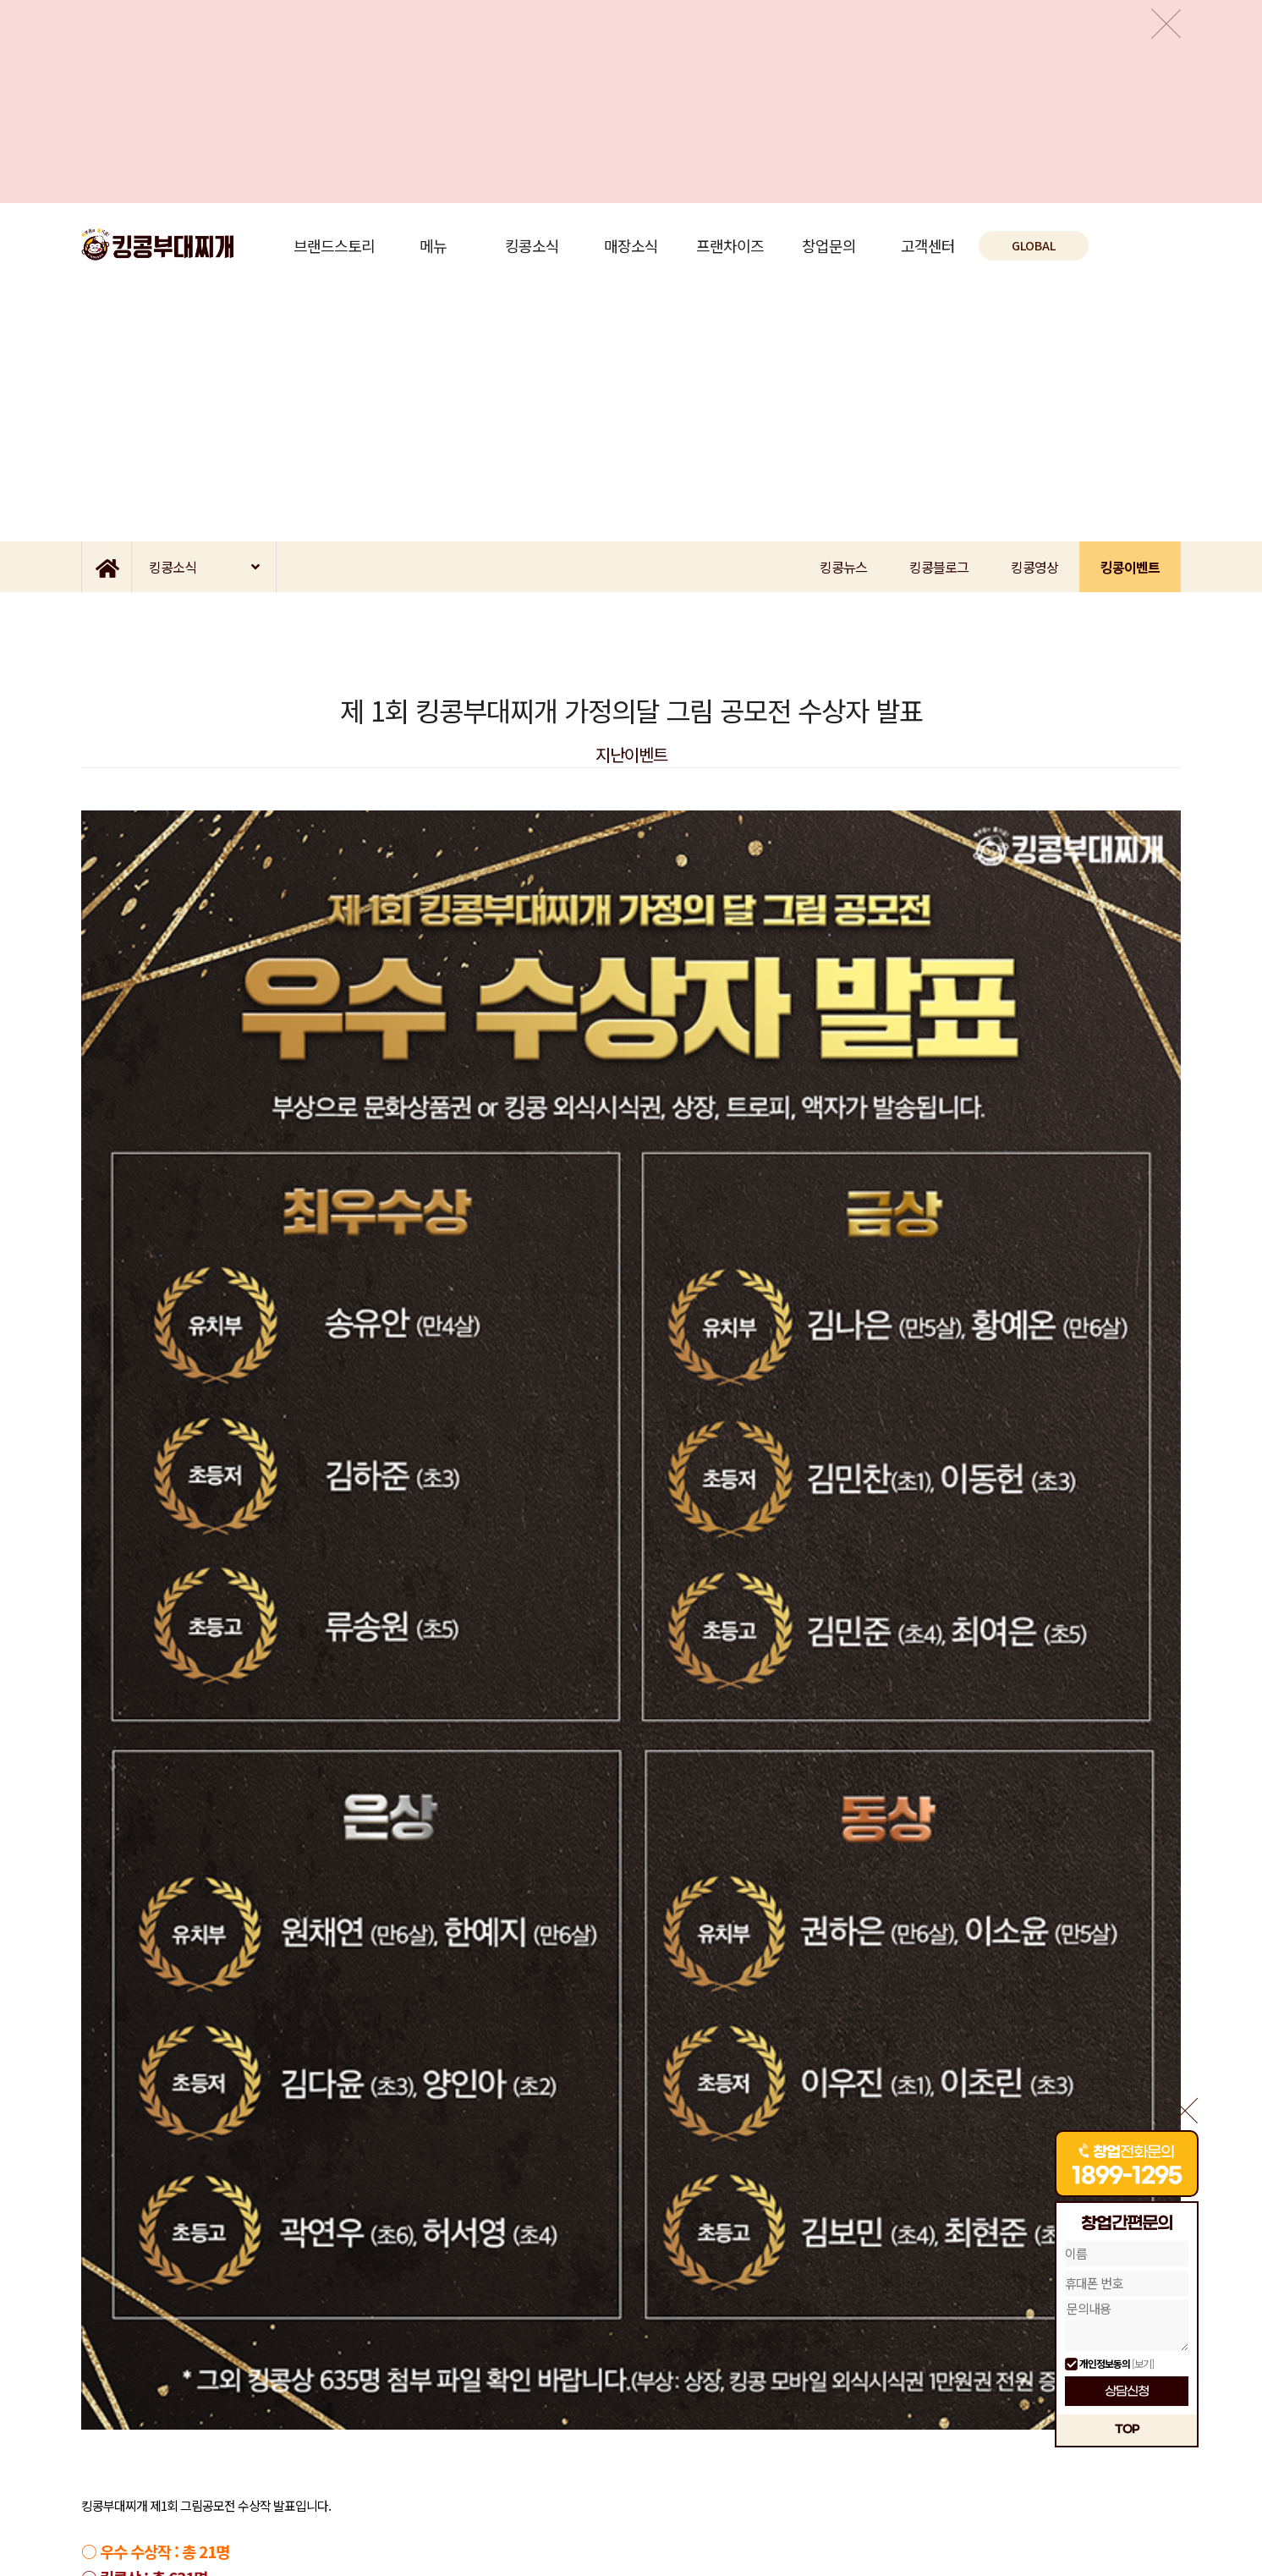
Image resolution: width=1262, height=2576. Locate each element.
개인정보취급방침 (118, 2478)
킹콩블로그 (938, 567)
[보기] (1143, 2363)
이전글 (144, 2259)
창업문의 (829, 245)
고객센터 (928, 245)
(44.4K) (219, 2107)
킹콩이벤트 (1130, 567)
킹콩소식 (532, 245)
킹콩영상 (1034, 567)
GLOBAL (1034, 245)
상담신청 (1127, 2391)
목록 (631, 2259)
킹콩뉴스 (843, 567)
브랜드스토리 (334, 245)
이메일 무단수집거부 (205, 2478)
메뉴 (433, 245)
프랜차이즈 (730, 245)
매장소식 (631, 245)
